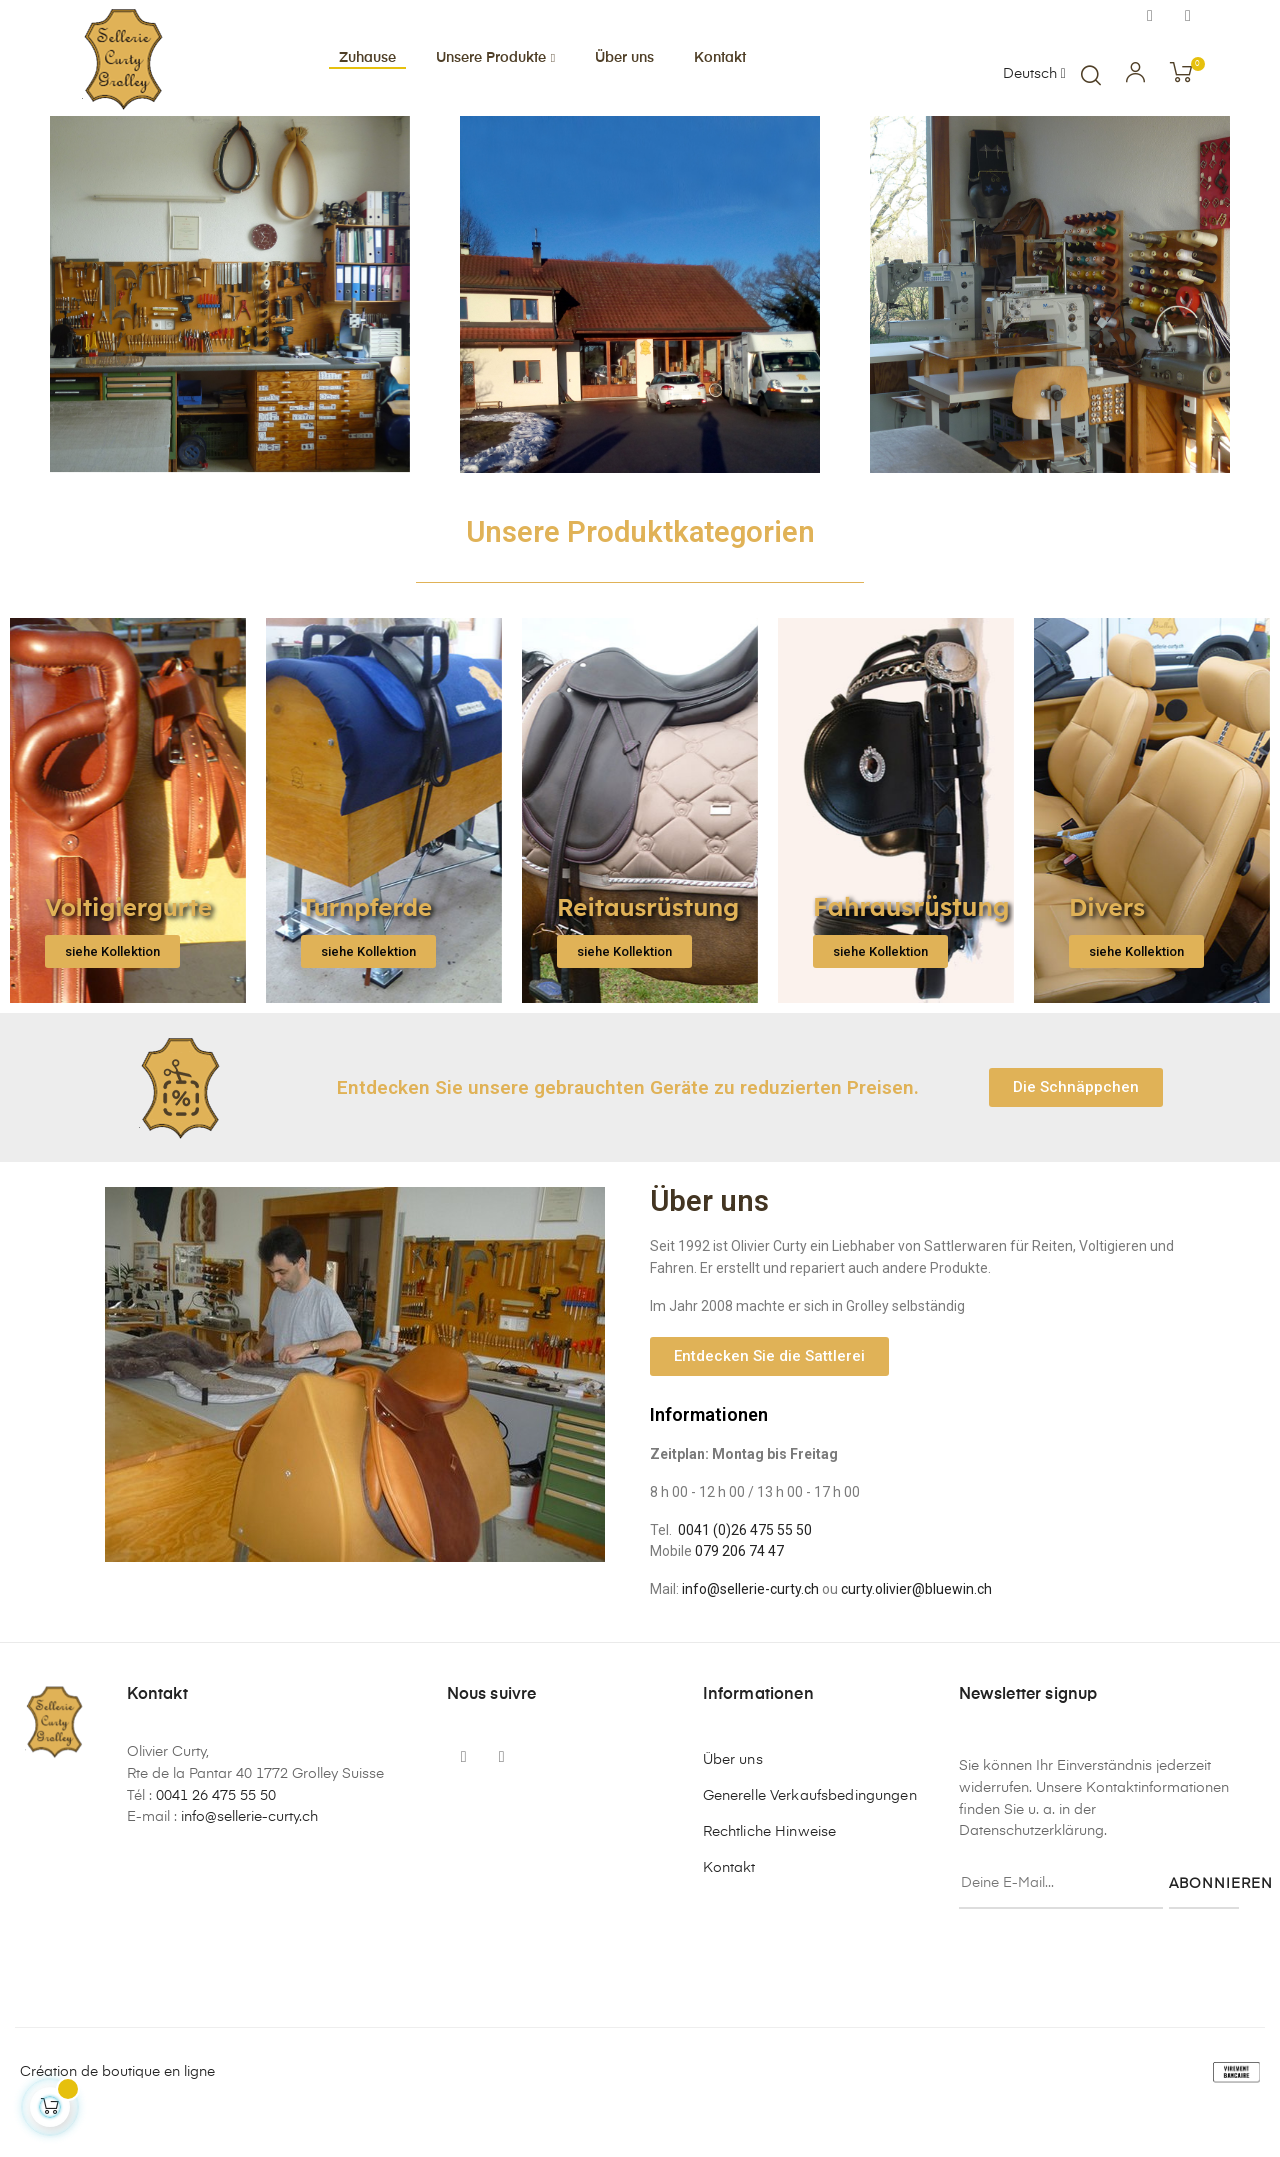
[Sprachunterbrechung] (1034, 75)
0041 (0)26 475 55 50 (745, 1567)
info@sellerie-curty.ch (750, 1627)
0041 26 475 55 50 (216, 1834)
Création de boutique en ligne (117, 2110)
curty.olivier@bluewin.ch (916, 1627)
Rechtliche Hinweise (770, 1870)
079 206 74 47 (739, 1589)
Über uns (733, 1798)
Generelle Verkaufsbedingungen (810, 1834)
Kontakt (729, 1906)
